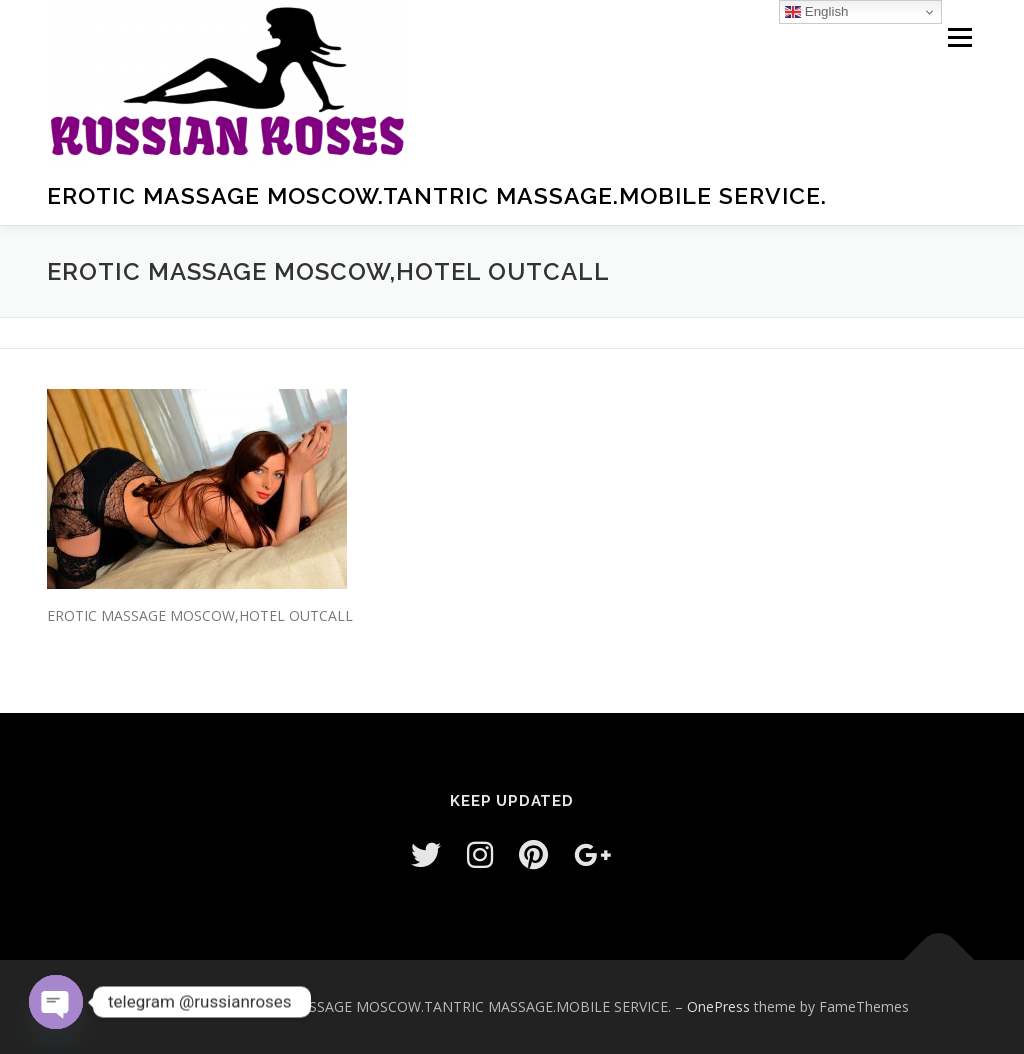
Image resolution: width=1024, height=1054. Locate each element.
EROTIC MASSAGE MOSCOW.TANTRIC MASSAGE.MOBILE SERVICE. (437, 195)
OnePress (718, 1006)
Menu (959, 37)
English (816, 12)
